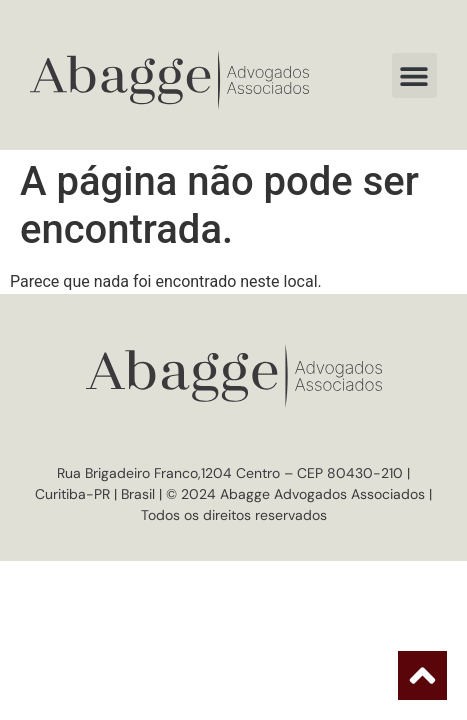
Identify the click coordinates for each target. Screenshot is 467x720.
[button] (414, 75)
